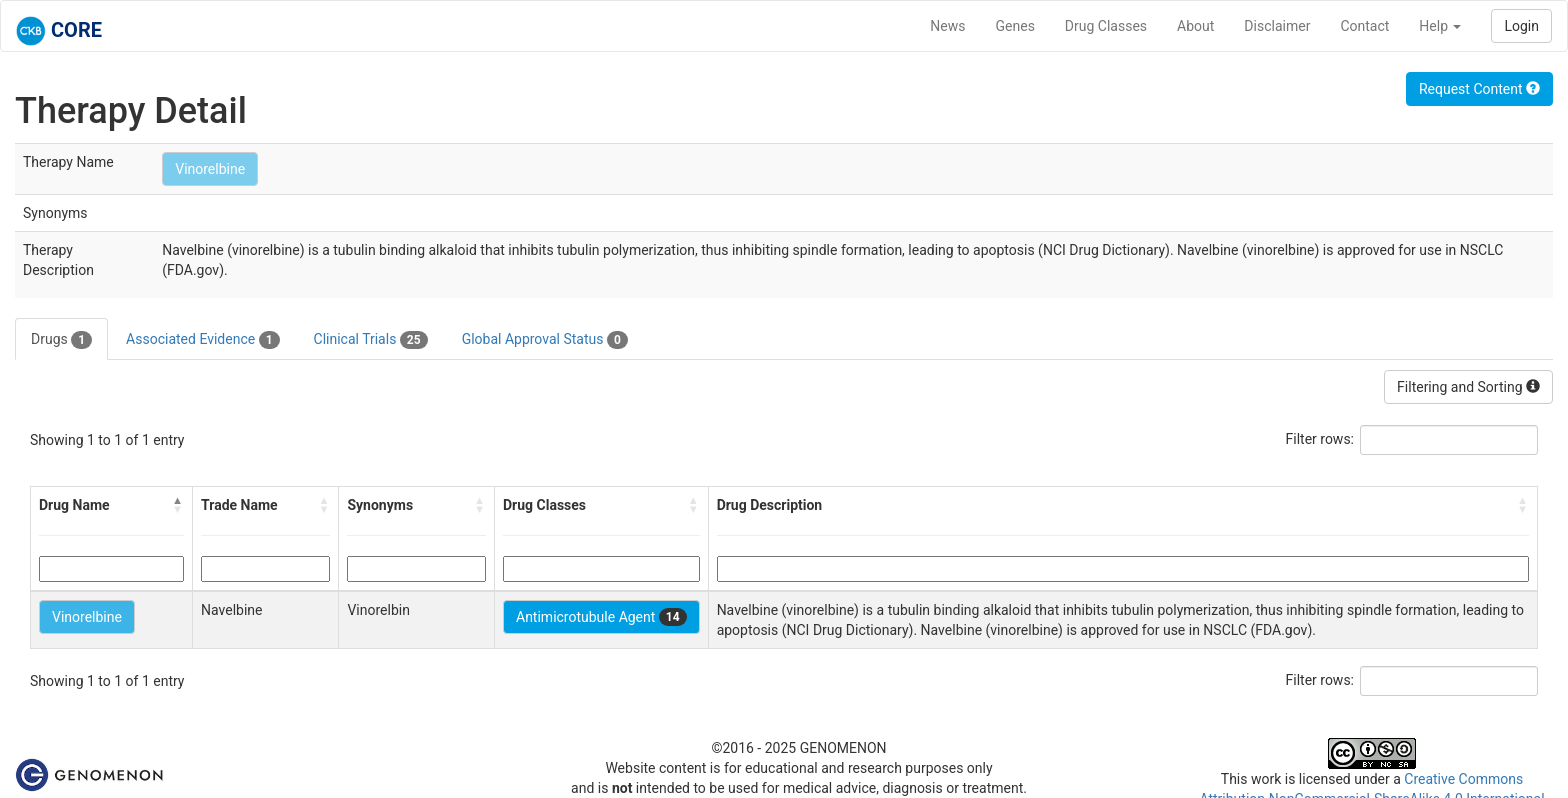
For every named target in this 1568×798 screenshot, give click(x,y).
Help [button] (1440, 26)
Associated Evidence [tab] (202, 340)
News (947, 26)
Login (1521, 26)
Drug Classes (1106, 26)
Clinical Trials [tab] (371, 340)
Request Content (1479, 89)
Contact (1364, 26)
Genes (1015, 26)
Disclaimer (1277, 26)
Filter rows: (1320, 439)
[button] (178, 505)
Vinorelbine (210, 169)
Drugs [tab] (61, 340)
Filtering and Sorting (1468, 387)
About (1195, 26)
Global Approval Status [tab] (545, 340)
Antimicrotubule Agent (601, 617)
